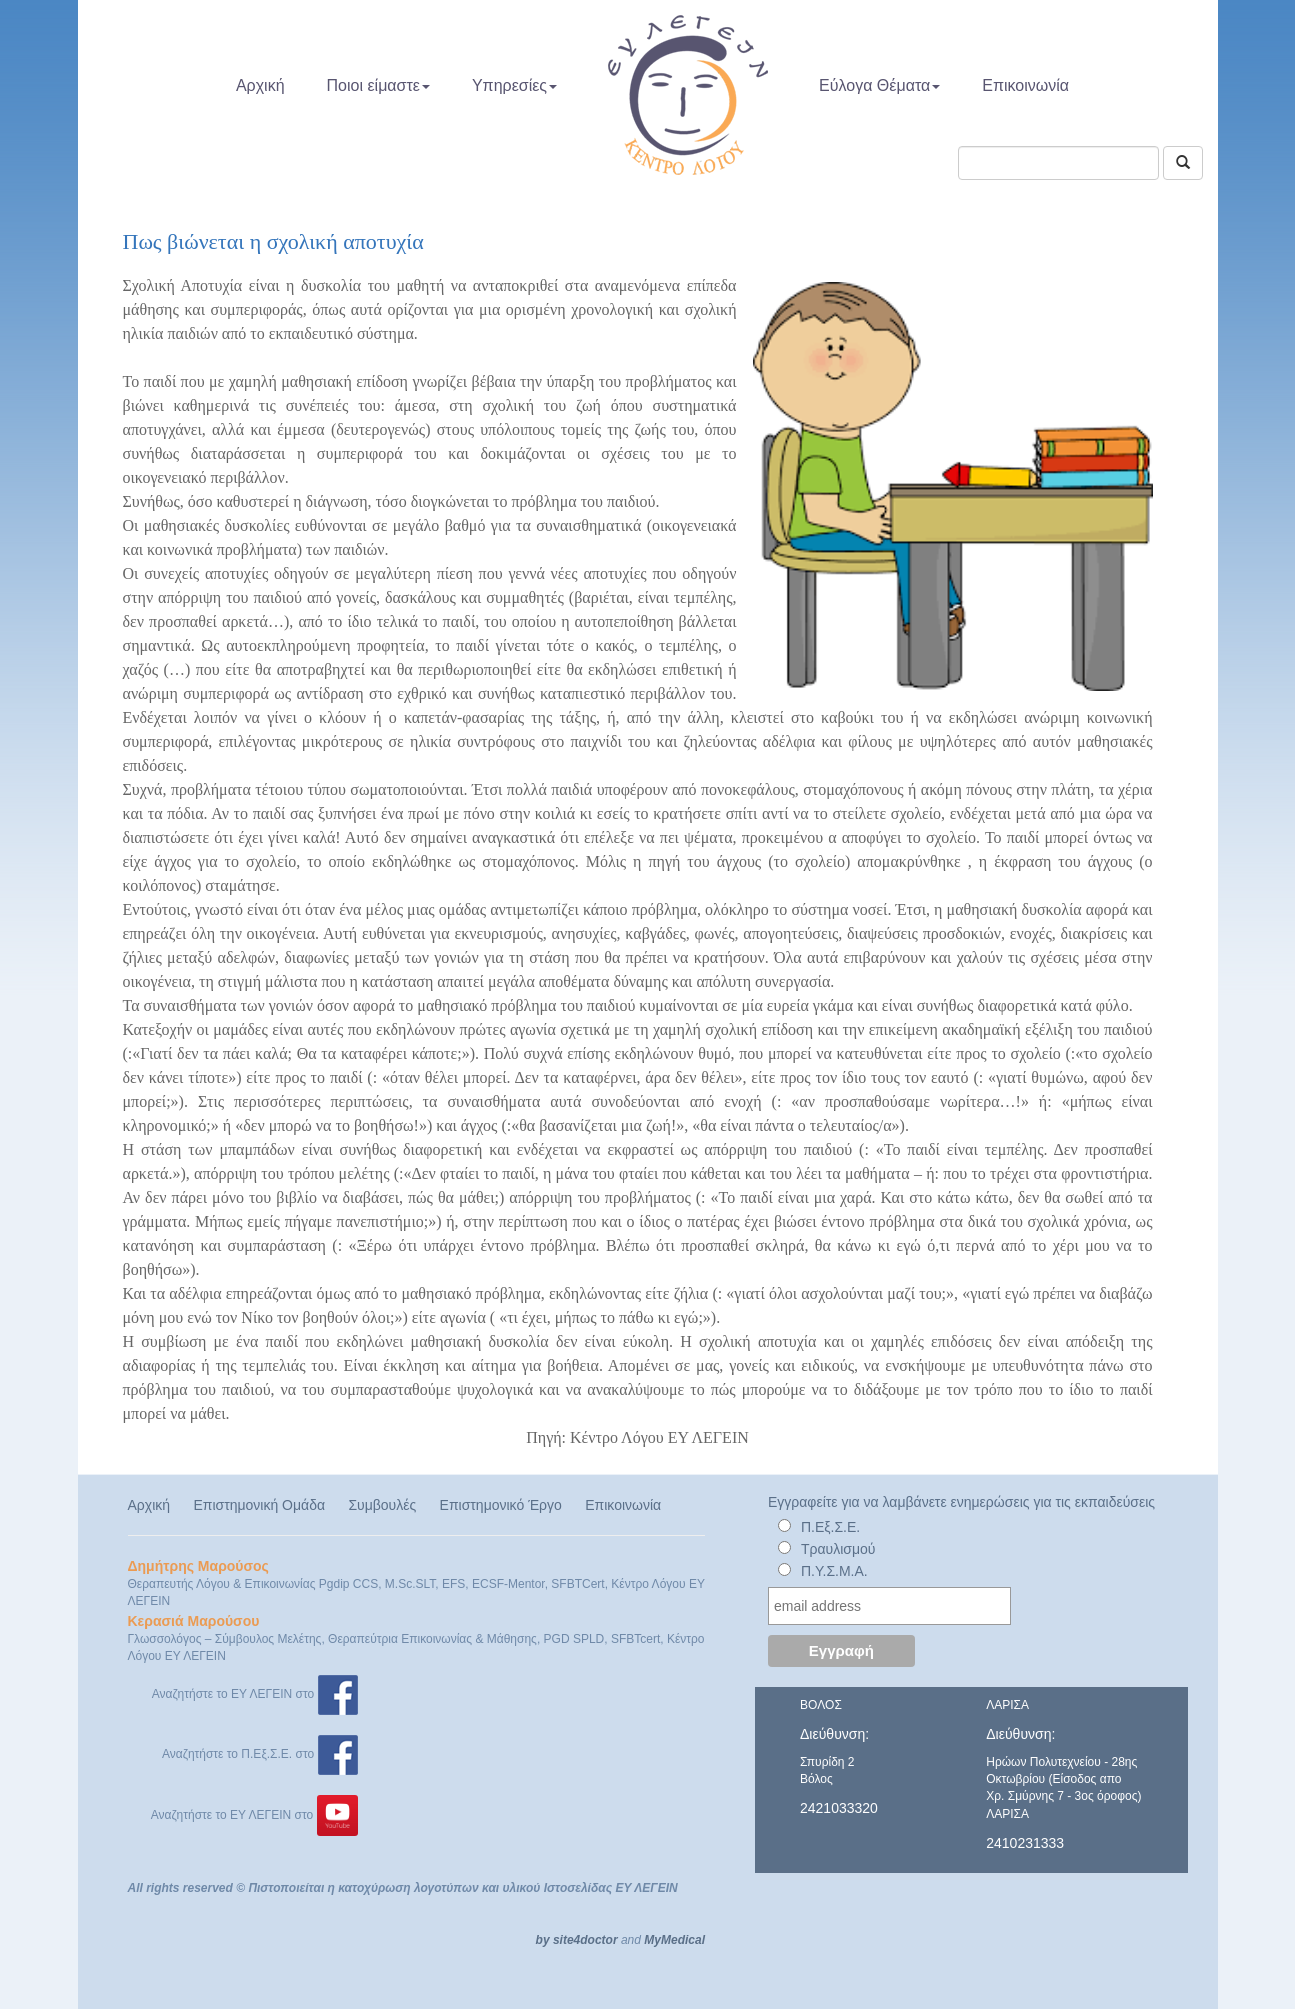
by (543, 1940)
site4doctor (585, 1940)
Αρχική (260, 85)
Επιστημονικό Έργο (501, 1505)
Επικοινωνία (1025, 85)
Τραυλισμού (838, 1549)
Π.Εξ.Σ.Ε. (830, 1527)
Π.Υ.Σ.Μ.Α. (834, 1571)
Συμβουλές (382, 1505)
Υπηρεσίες (514, 85)
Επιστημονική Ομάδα (259, 1505)
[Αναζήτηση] (1183, 163)
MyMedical (674, 1940)
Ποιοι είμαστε (378, 85)
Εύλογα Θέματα (879, 85)
